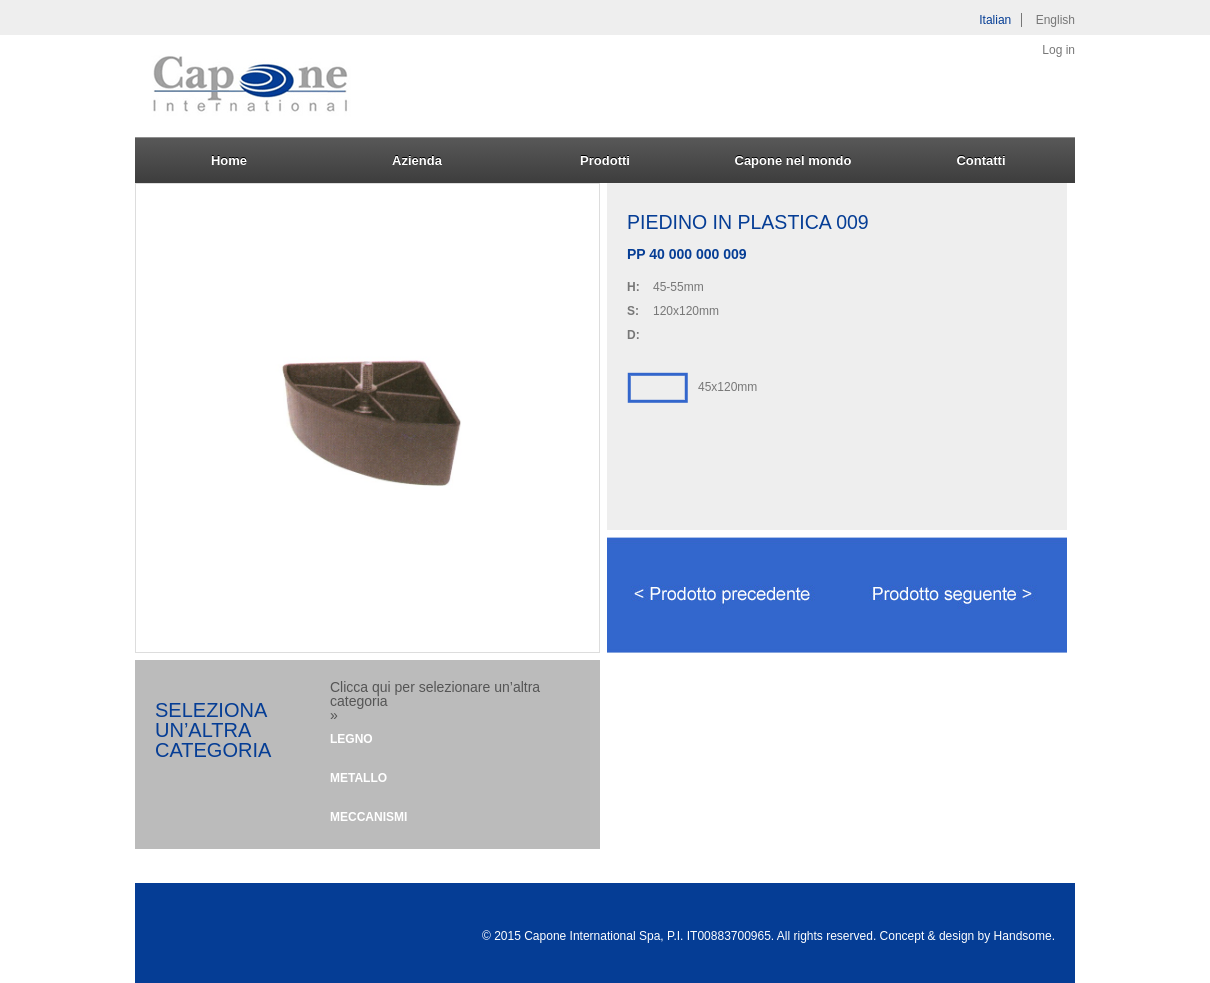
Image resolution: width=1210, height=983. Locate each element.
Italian (995, 20)
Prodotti (605, 160)
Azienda (417, 160)
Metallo (358, 778)
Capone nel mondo (793, 160)
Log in (1058, 50)
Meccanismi (368, 817)
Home (229, 160)
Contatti (980, 160)
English (1055, 20)
